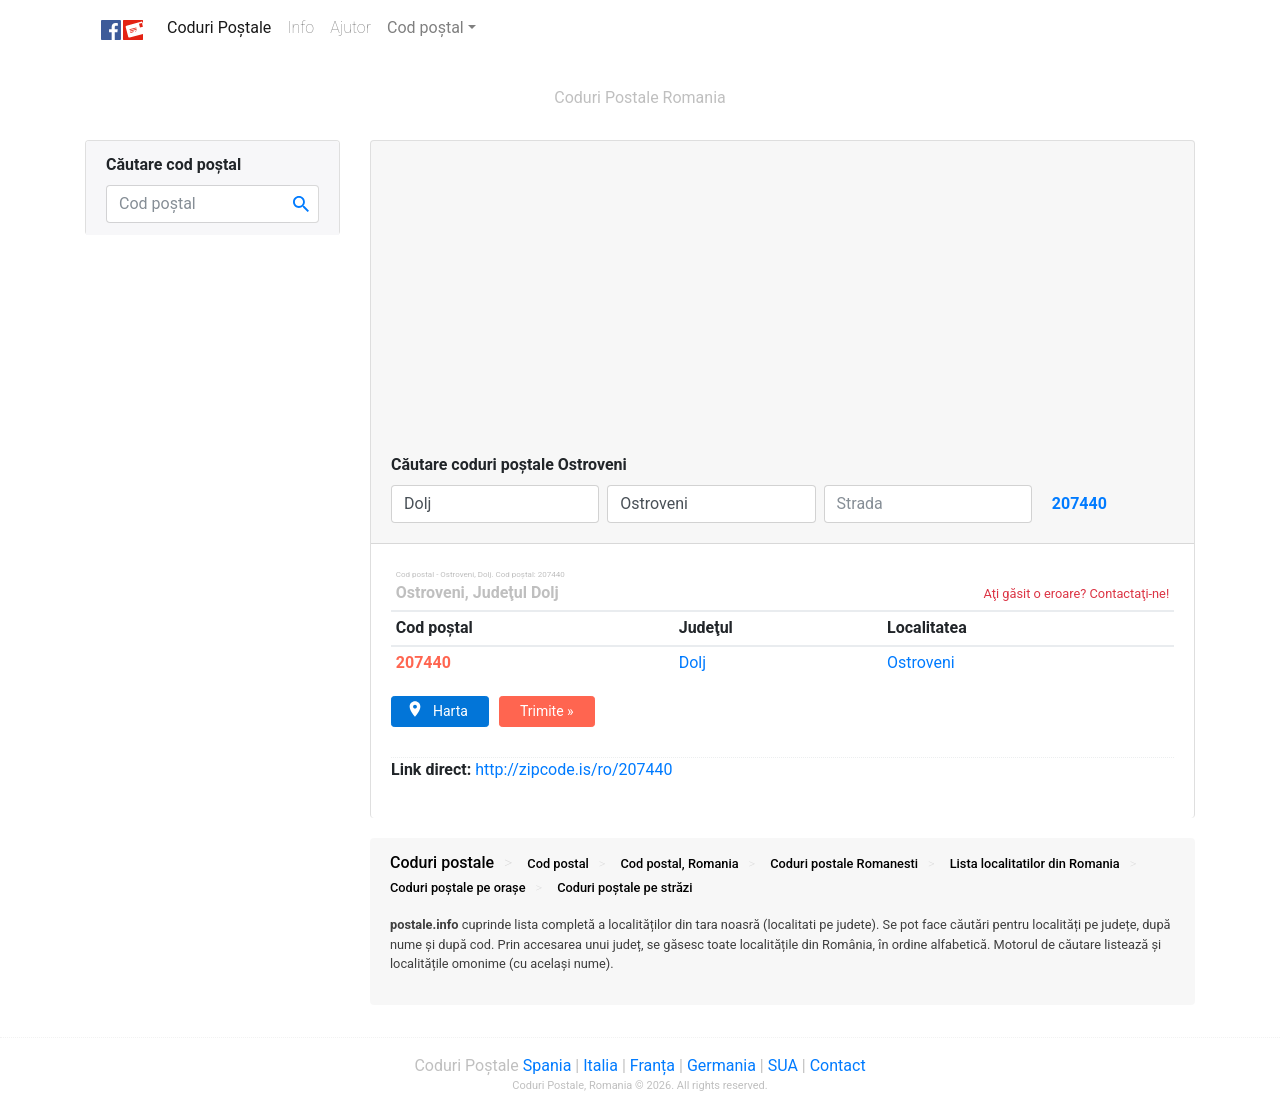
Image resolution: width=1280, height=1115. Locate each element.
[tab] (782, 954)
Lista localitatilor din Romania (1035, 863)
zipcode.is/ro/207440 (573, 769)
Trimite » (547, 711)
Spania (547, 1065)
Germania (721, 1065)
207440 (423, 662)
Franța (652, 1065)
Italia (600, 1065)
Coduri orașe (458, 887)
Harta (437, 710)
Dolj (692, 662)
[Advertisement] (782, 303)
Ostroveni (430, 592)
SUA (783, 1065)
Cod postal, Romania (679, 863)
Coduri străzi (624, 887)
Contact (838, 1065)
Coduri (844, 863)
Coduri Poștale (223, 26)
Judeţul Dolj (516, 592)
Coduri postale (442, 862)
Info (304, 26)
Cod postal (557, 863)
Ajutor (350, 27)
